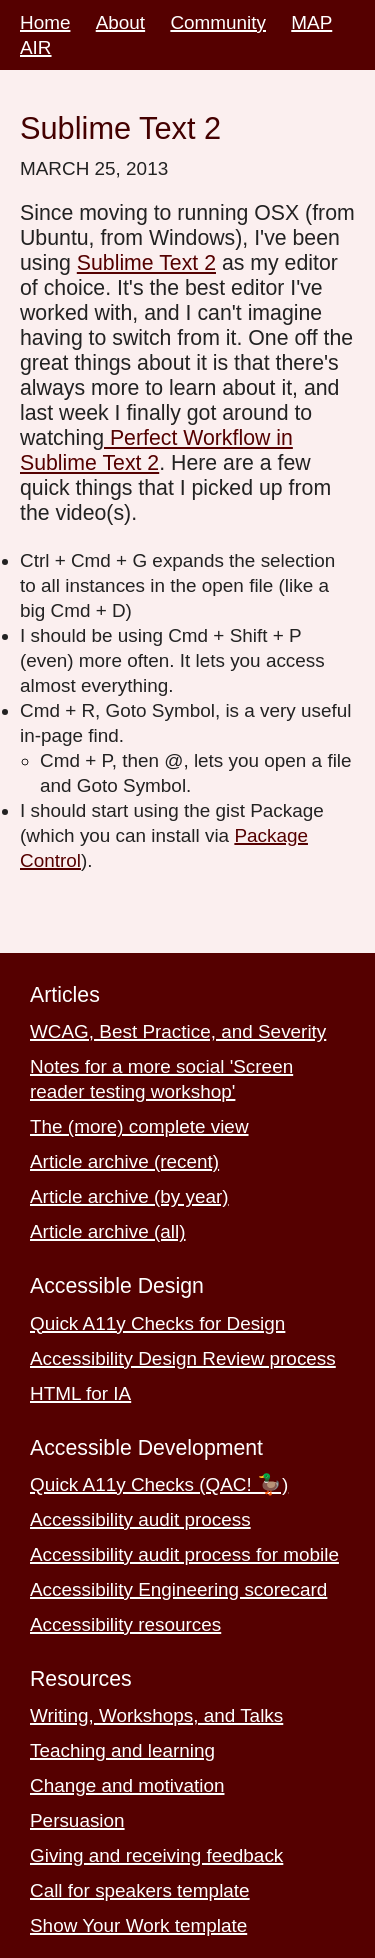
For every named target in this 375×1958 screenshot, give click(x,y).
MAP (311, 22)
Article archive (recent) (124, 1161)
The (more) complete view (139, 1126)
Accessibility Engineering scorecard (178, 1589)
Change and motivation (127, 1785)
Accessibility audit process (140, 1519)
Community (218, 22)
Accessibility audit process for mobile (184, 1554)
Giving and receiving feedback (156, 1855)
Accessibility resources (125, 1624)
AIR (36, 47)
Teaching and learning (122, 1750)
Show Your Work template (138, 1925)
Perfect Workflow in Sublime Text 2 (156, 450)
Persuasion (77, 1820)
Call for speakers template (140, 1890)
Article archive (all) (108, 1231)
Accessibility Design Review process (183, 1358)
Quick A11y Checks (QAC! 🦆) (159, 1484)
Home (45, 22)
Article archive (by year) (129, 1196)
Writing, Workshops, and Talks (156, 1715)
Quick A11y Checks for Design (157, 1323)
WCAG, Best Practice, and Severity (178, 1031)
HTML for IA (80, 1393)
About (120, 22)
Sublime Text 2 (146, 263)
